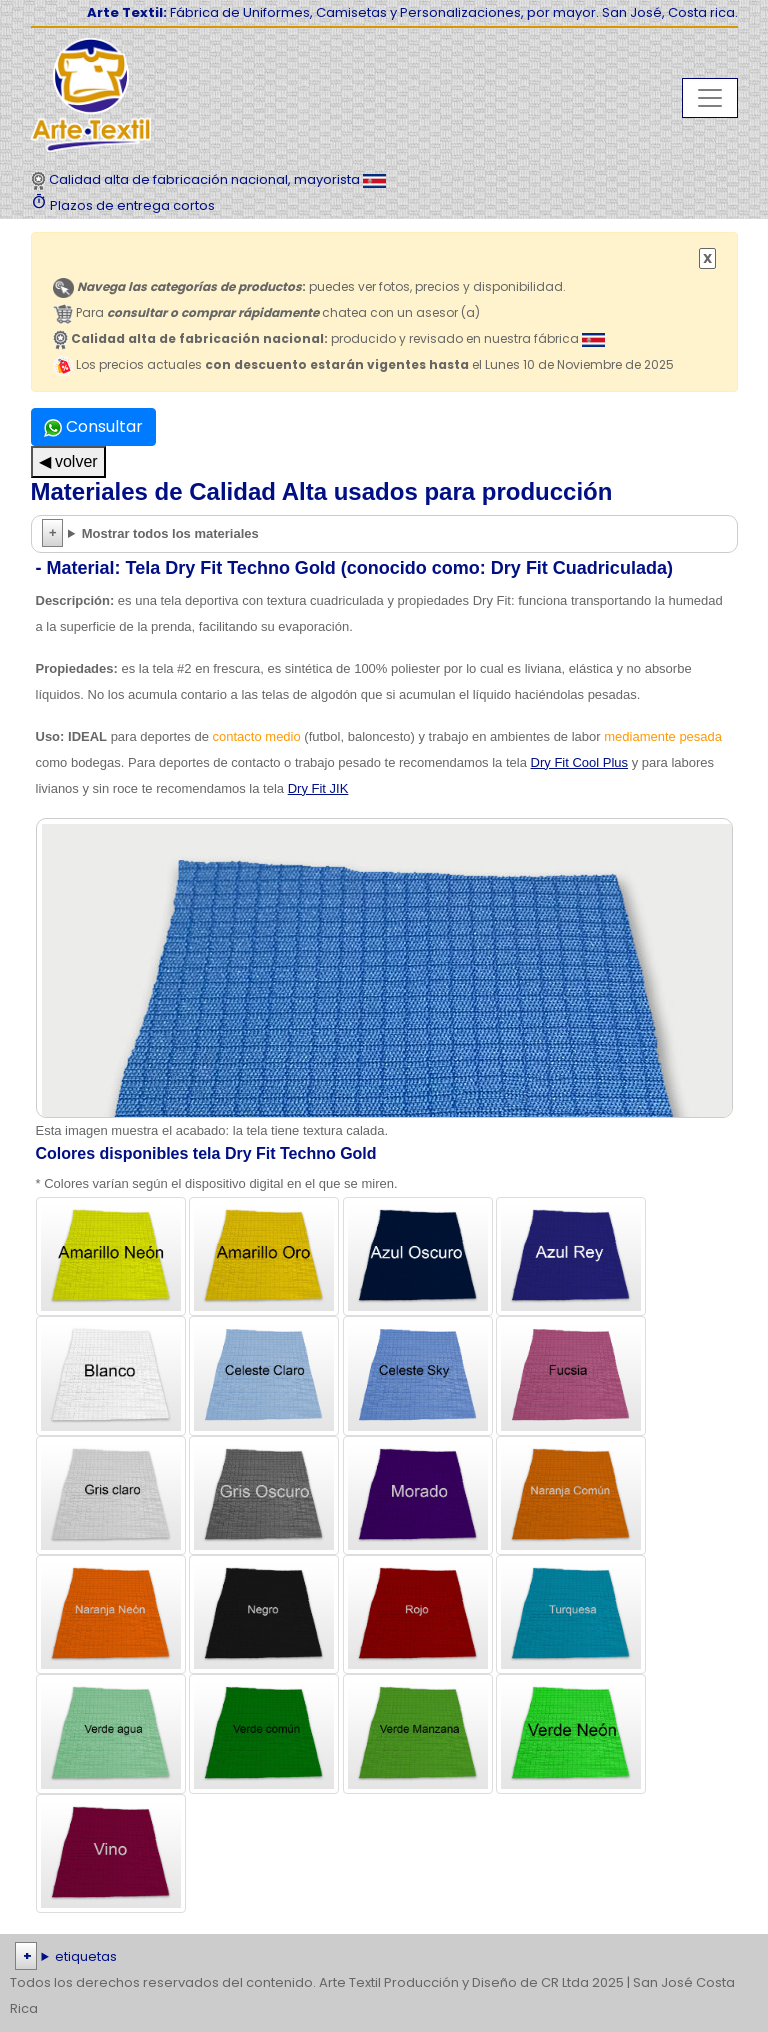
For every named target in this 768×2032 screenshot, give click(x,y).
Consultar (93, 426)
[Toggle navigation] (710, 98)
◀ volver (68, 461)
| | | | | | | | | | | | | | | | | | (384, 1957)
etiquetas (86, 1956)
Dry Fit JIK (318, 788)
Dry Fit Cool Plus (580, 762)
